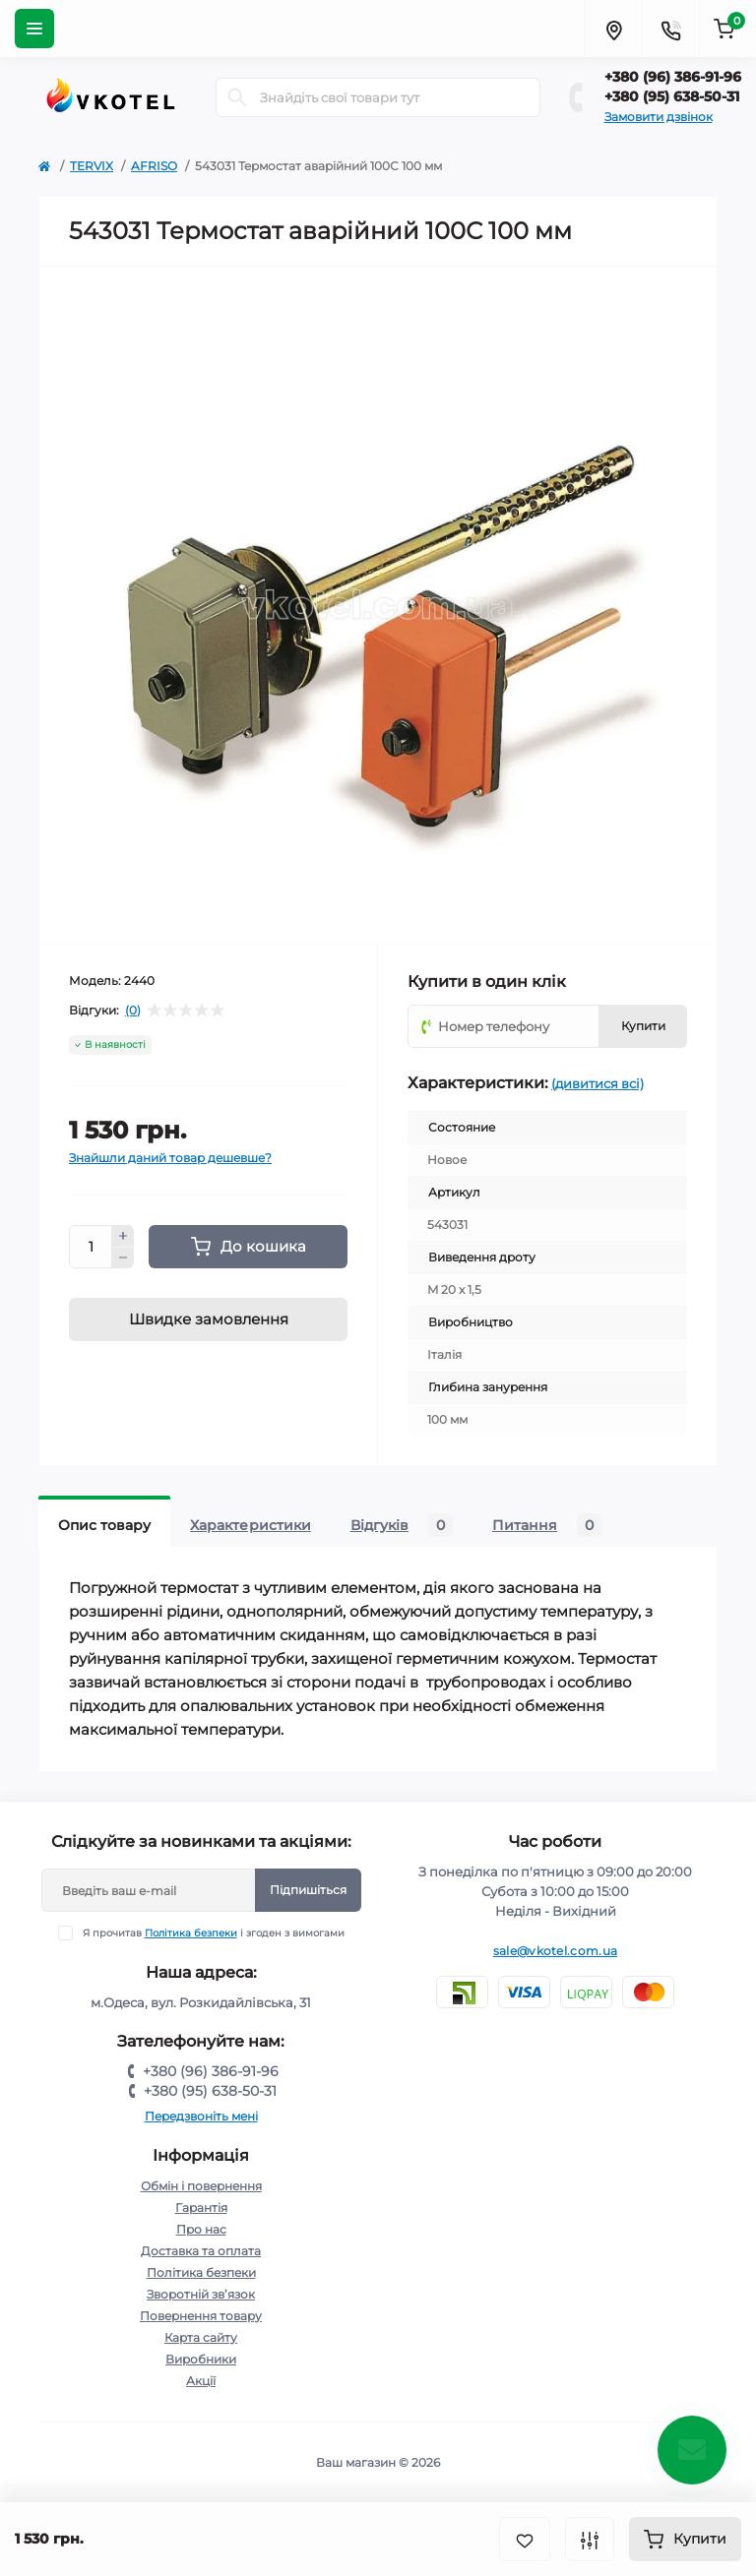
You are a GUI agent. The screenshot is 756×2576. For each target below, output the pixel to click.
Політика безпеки (191, 1933)
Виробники (200, 2359)
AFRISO (154, 165)
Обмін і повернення (201, 2185)
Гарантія (201, 2207)
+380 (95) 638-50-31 (671, 96)
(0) (133, 1010)
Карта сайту (200, 2337)
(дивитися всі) (597, 1083)
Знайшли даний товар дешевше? (170, 1157)
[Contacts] (670, 28)
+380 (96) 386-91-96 (672, 77)
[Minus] (123, 1258)
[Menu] (34, 28)
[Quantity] (90, 1246)
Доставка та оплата (201, 2250)
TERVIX (91, 165)
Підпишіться (308, 1889)
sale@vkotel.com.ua (555, 1950)
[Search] (237, 97)
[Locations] (613, 28)
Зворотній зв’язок (201, 2294)
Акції (201, 2380)
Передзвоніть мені (201, 2116)
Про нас (201, 2229)
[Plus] (123, 1236)
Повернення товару (201, 2315)
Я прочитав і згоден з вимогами (214, 1933)
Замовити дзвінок (658, 116)
